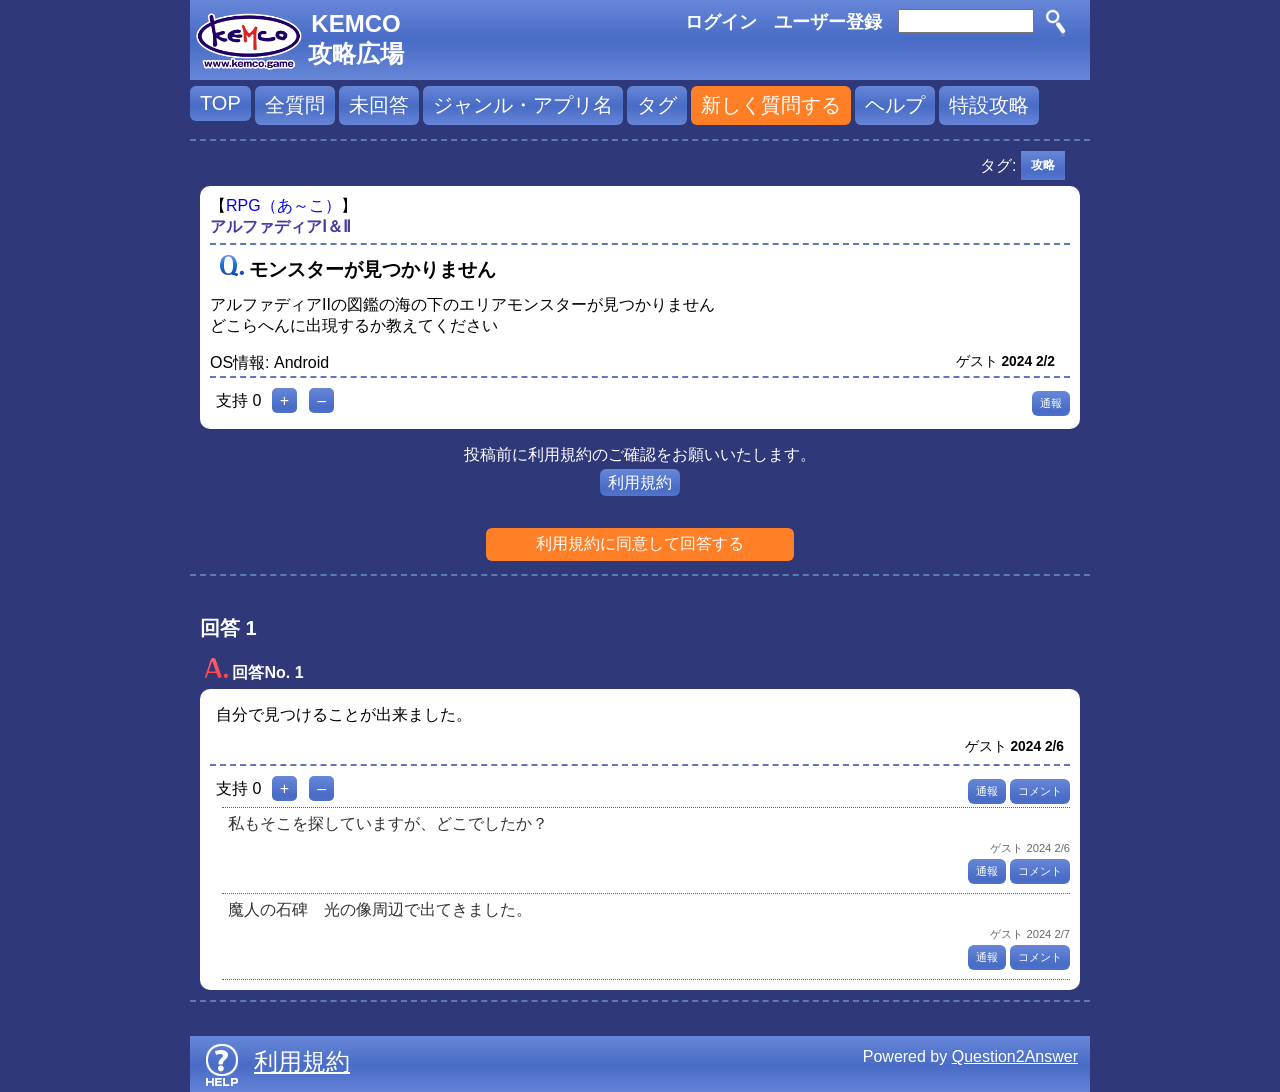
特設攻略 (989, 105)
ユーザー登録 (828, 22)
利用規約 (640, 482)
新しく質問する (771, 105)
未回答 (379, 105)
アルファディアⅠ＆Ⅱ (280, 226)
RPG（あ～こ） (283, 205)
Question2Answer (1015, 1056)
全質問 (295, 105)
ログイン (721, 22)
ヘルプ (895, 105)
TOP (220, 103)
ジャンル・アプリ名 (523, 105)
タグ (657, 105)
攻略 (1043, 165)
